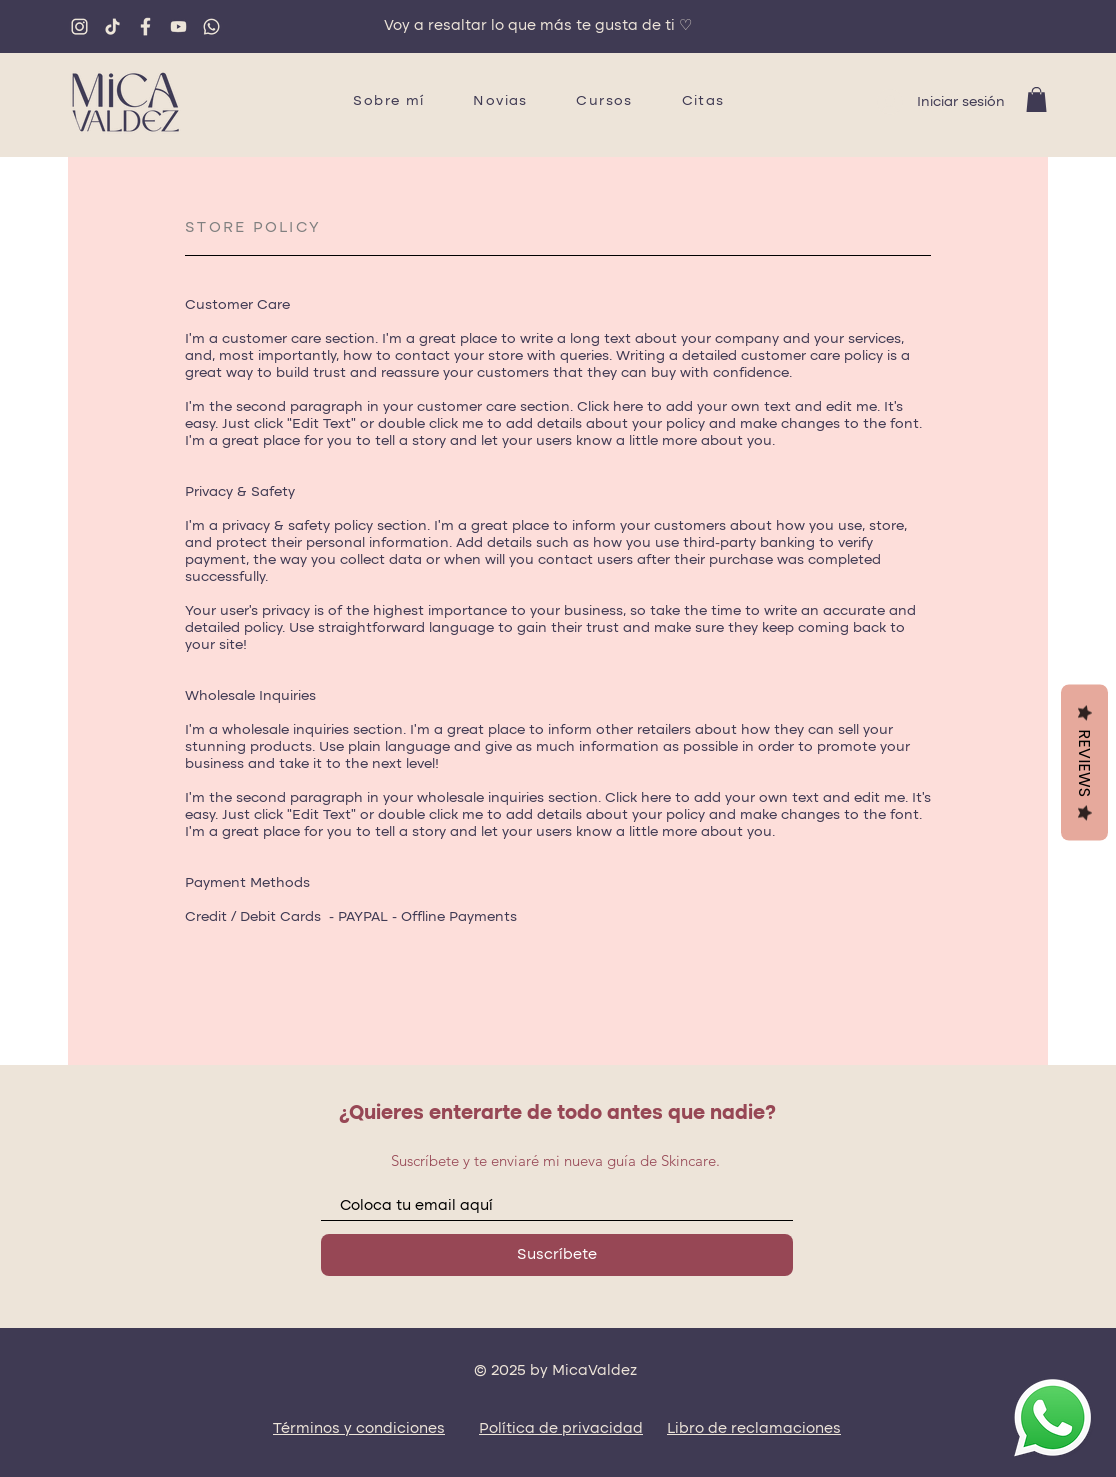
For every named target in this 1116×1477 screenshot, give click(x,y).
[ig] (79, 26)
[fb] (145, 26)
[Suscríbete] (557, 1255)
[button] (1036, 99)
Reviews (1084, 762)
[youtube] (178, 26)
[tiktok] (112, 26)
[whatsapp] (211, 26)
